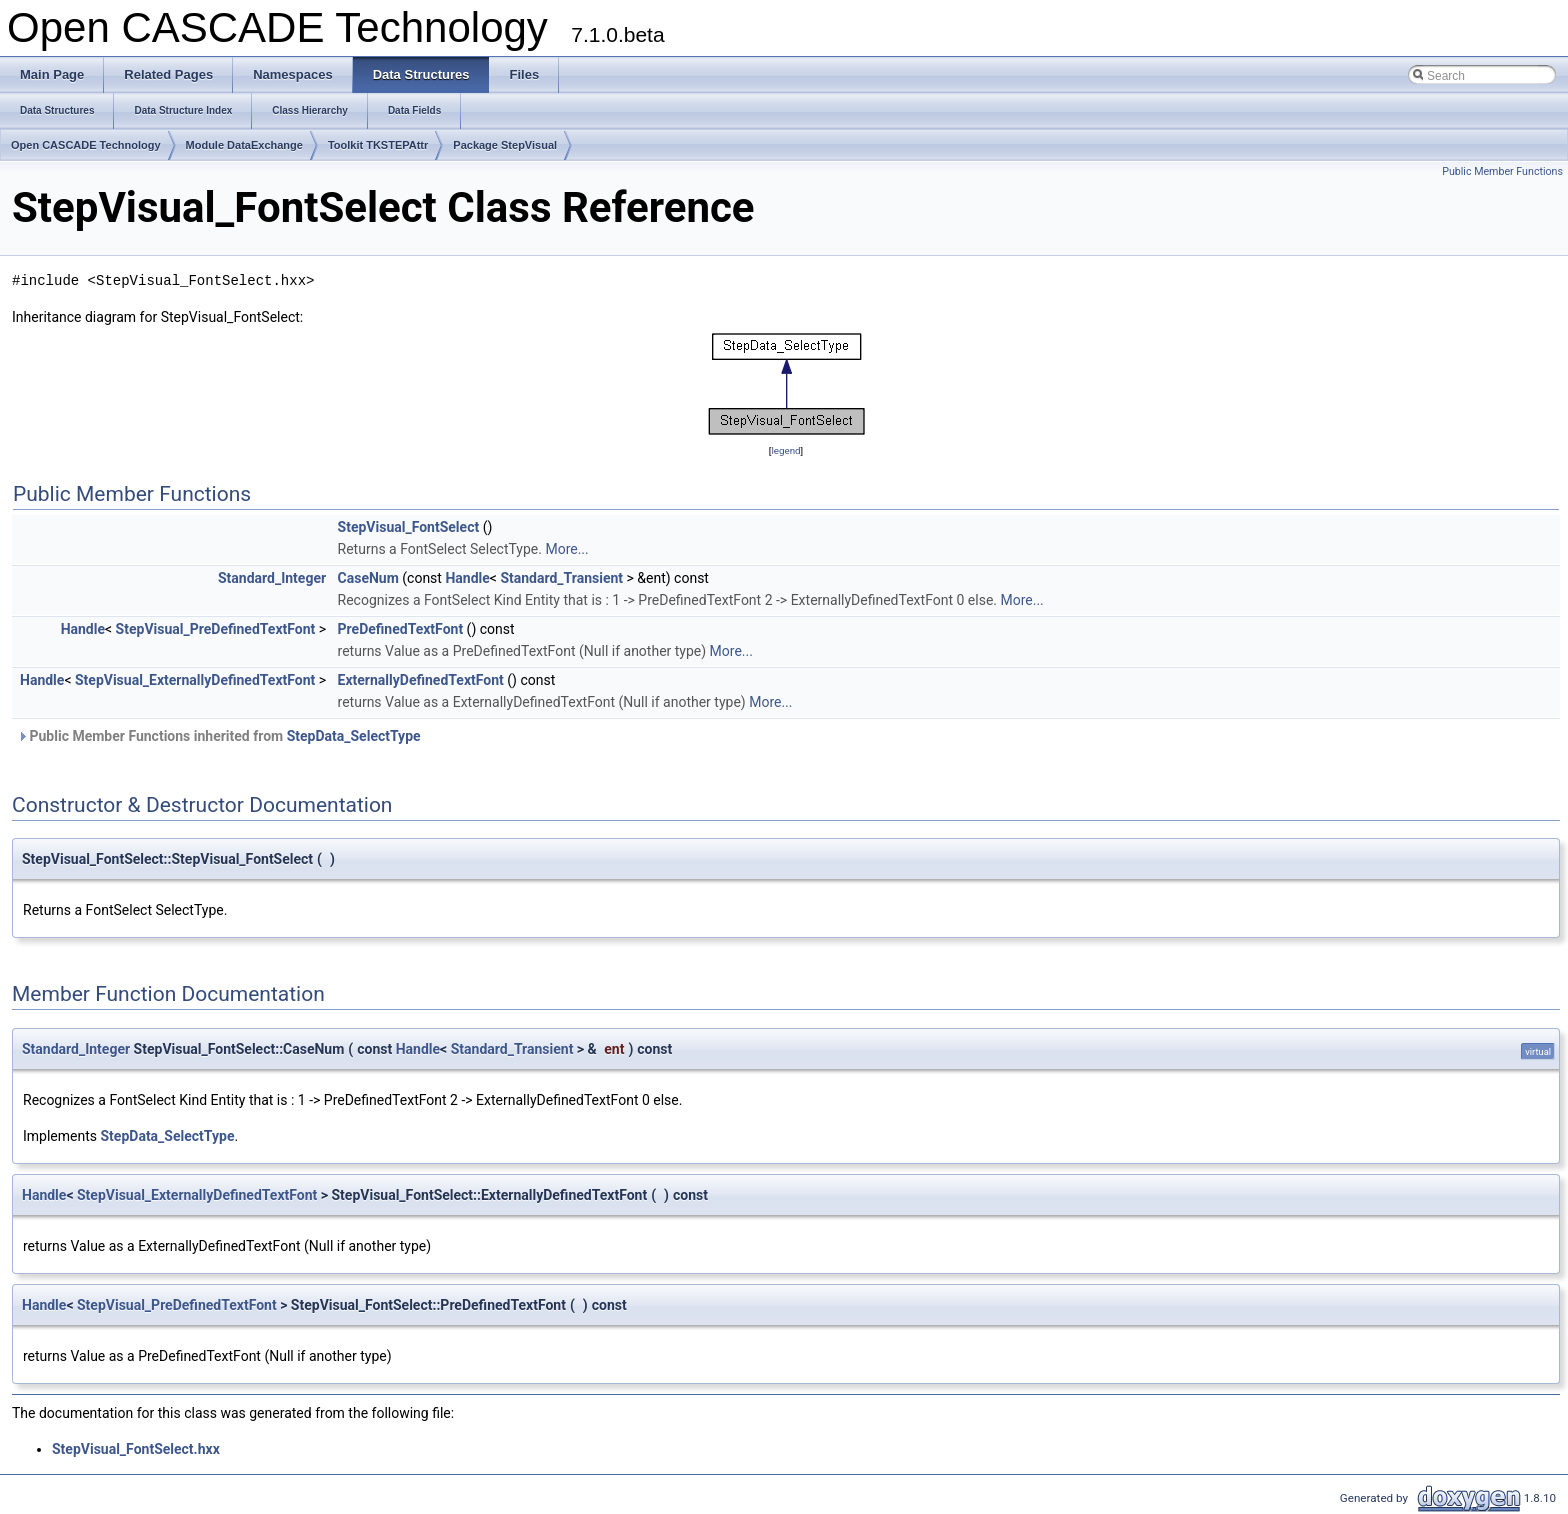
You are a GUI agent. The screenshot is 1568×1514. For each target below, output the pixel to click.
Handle (467, 578)
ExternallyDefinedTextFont (421, 680)
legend (785, 450)
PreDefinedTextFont (401, 629)
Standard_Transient (561, 578)
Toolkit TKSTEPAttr (378, 145)
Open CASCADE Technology (86, 145)
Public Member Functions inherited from (219, 736)
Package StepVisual (505, 145)
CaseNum (368, 578)
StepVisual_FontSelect (409, 527)
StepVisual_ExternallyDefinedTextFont (195, 680)
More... (566, 549)
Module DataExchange (244, 145)
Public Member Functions (1502, 171)
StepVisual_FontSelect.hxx (136, 1449)
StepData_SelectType (354, 736)
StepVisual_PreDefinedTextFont (216, 629)
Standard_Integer (272, 578)
